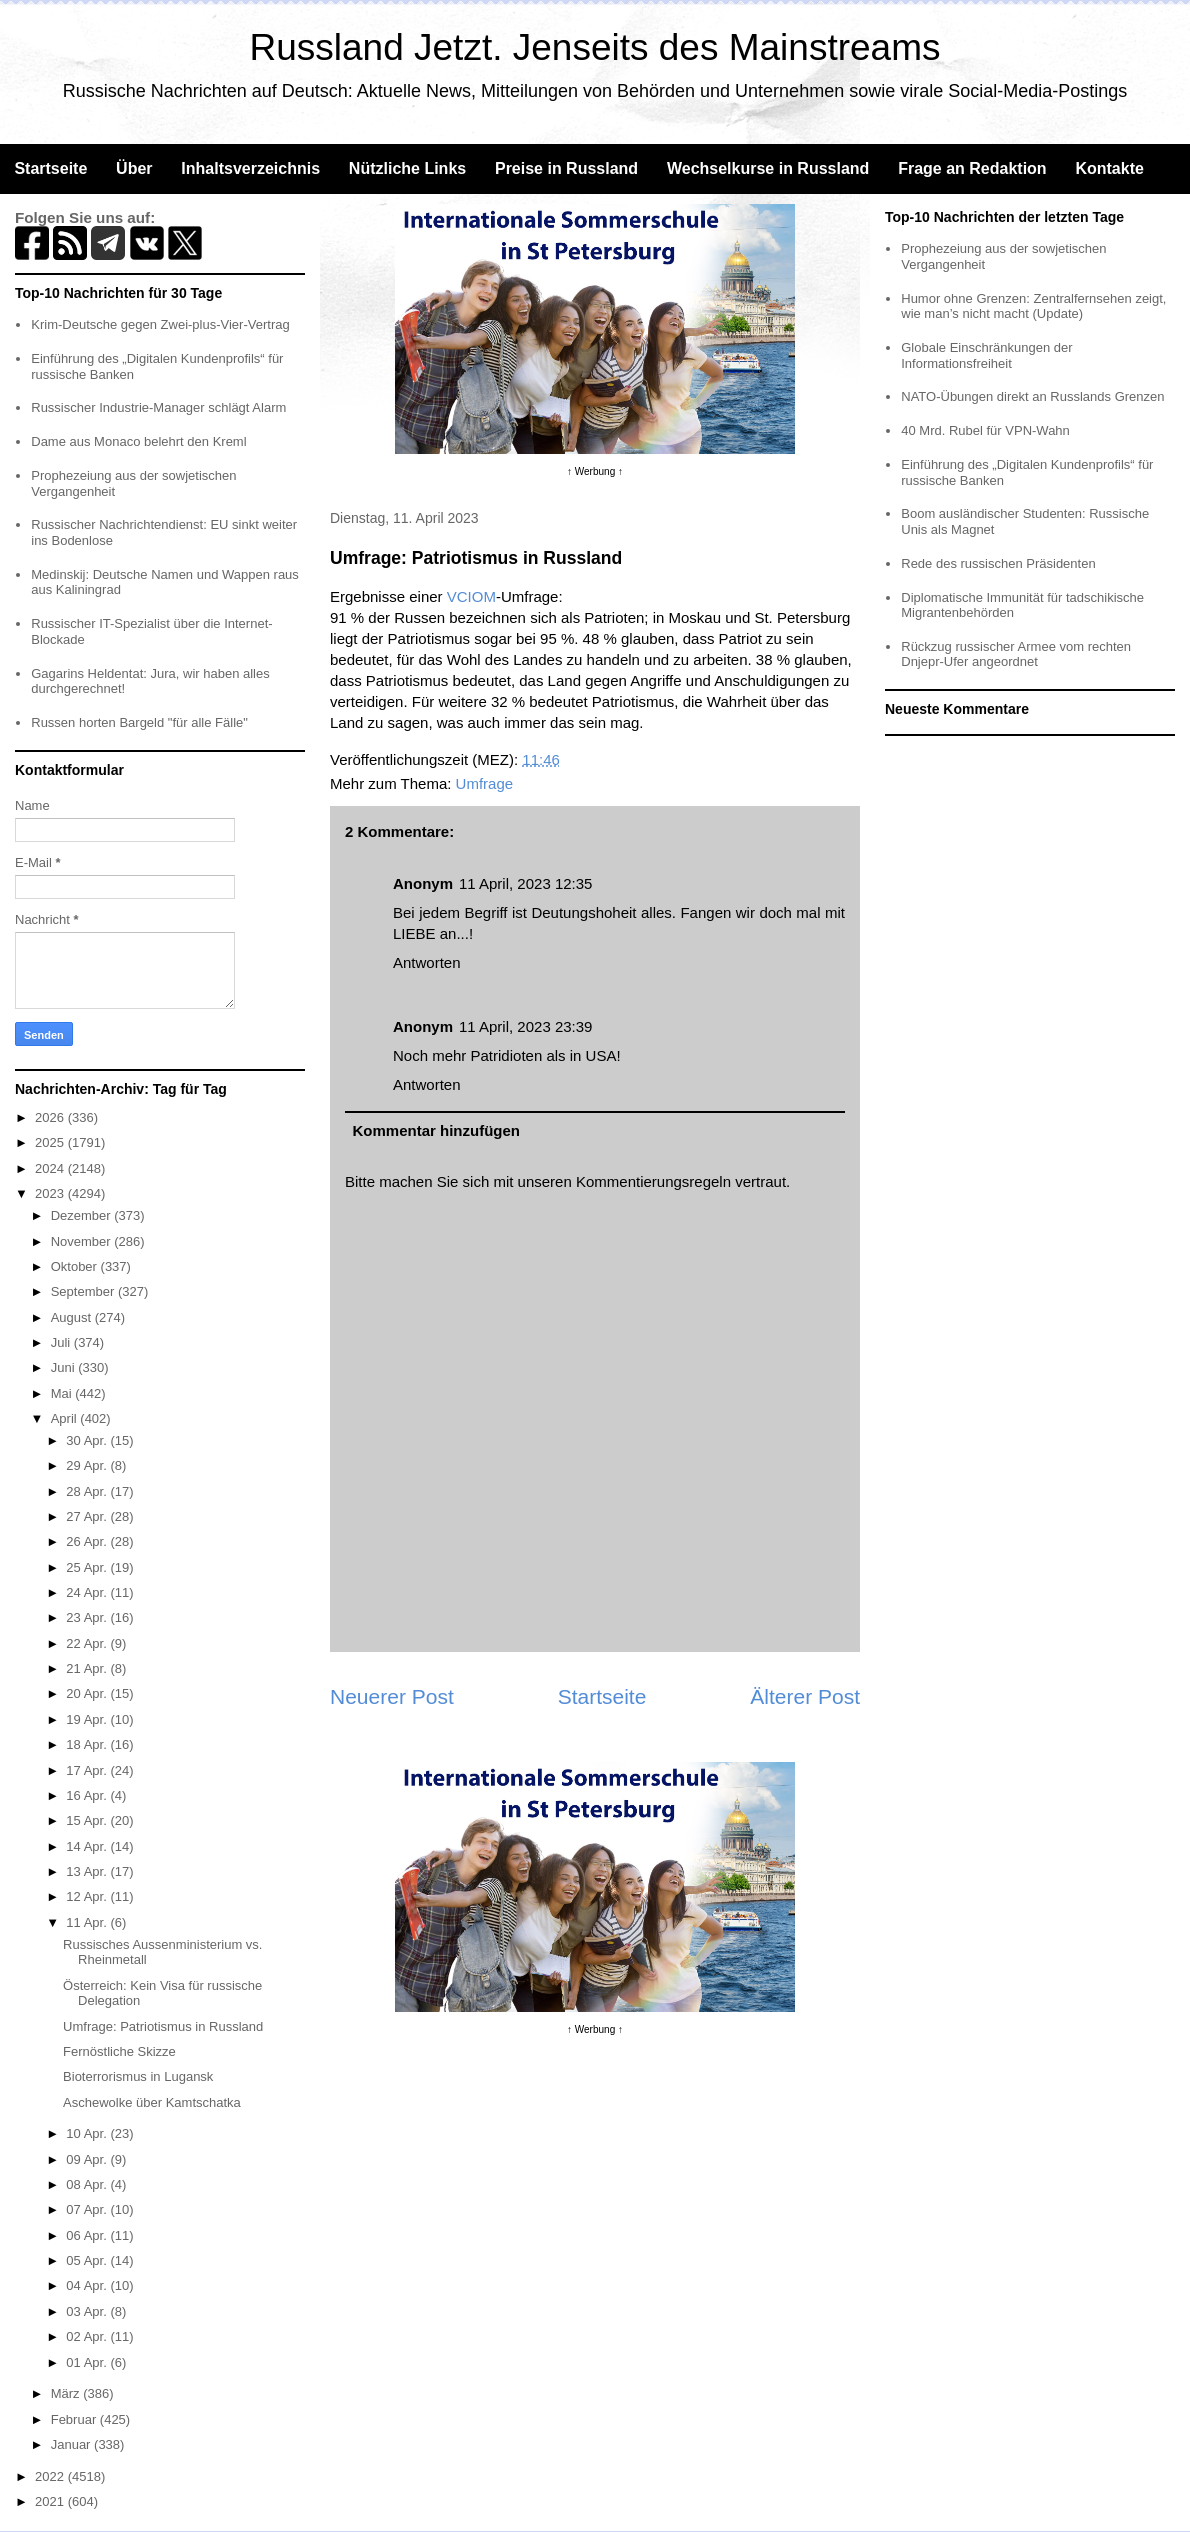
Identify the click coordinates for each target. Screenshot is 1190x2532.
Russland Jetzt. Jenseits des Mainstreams (595, 47)
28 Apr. (88, 1491)
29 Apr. (88, 1465)
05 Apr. (88, 2260)
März (67, 2393)
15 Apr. (88, 1820)
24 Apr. (88, 1592)
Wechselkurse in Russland (768, 168)
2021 (51, 2501)
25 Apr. (88, 1567)
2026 (51, 1117)
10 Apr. (88, 2133)
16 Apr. (88, 1795)
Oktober (76, 1266)
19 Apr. (88, 1719)
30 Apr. (88, 1440)
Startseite (50, 168)
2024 (51, 1168)
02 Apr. (88, 2336)
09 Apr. (88, 2159)
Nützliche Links (407, 168)
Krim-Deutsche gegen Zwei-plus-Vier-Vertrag (160, 324)
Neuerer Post (392, 1696)
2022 (51, 2476)
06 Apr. (88, 2235)
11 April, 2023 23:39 (525, 1026)
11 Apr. (88, 1922)
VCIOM (471, 596)
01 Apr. (88, 2362)
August (73, 1317)
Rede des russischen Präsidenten (998, 563)
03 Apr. (88, 2311)
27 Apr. (88, 1516)
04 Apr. (88, 2285)
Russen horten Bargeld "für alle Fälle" (139, 722)
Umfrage (485, 783)
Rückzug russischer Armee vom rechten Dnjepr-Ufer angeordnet (1016, 654)
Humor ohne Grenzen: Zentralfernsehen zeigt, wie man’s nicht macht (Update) (1033, 306)
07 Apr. (88, 2209)
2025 (51, 1142)
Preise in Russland (566, 168)
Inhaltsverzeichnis (250, 168)
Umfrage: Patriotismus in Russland (163, 2026)
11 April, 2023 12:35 (525, 883)
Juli (62, 1342)
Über (134, 168)
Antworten (427, 962)
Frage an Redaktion (972, 168)
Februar (75, 2419)
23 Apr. (88, 1617)
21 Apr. (88, 1668)
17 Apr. (88, 1770)
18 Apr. (88, 1744)
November (83, 1241)
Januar (72, 2444)
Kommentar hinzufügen (437, 1130)
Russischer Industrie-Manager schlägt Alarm (158, 407)
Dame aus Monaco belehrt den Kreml (138, 441)
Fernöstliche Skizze (119, 2051)
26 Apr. (88, 1541)
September (84, 1291)
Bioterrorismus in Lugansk (138, 2076)
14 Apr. (88, 1846)
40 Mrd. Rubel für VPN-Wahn (985, 430)
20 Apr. (88, 1693)
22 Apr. (88, 1643)
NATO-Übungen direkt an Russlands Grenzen (1032, 396)
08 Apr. (88, 2184)
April (66, 1418)
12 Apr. (88, 1896)
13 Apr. (88, 1871)
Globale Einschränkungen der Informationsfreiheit (986, 355)
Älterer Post (805, 1696)
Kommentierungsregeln (653, 1181)
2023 (51, 1193)
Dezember (83, 1215)
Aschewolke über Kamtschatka (152, 2102)
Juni (64, 1367)
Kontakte (1109, 168)
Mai (63, 1393)
